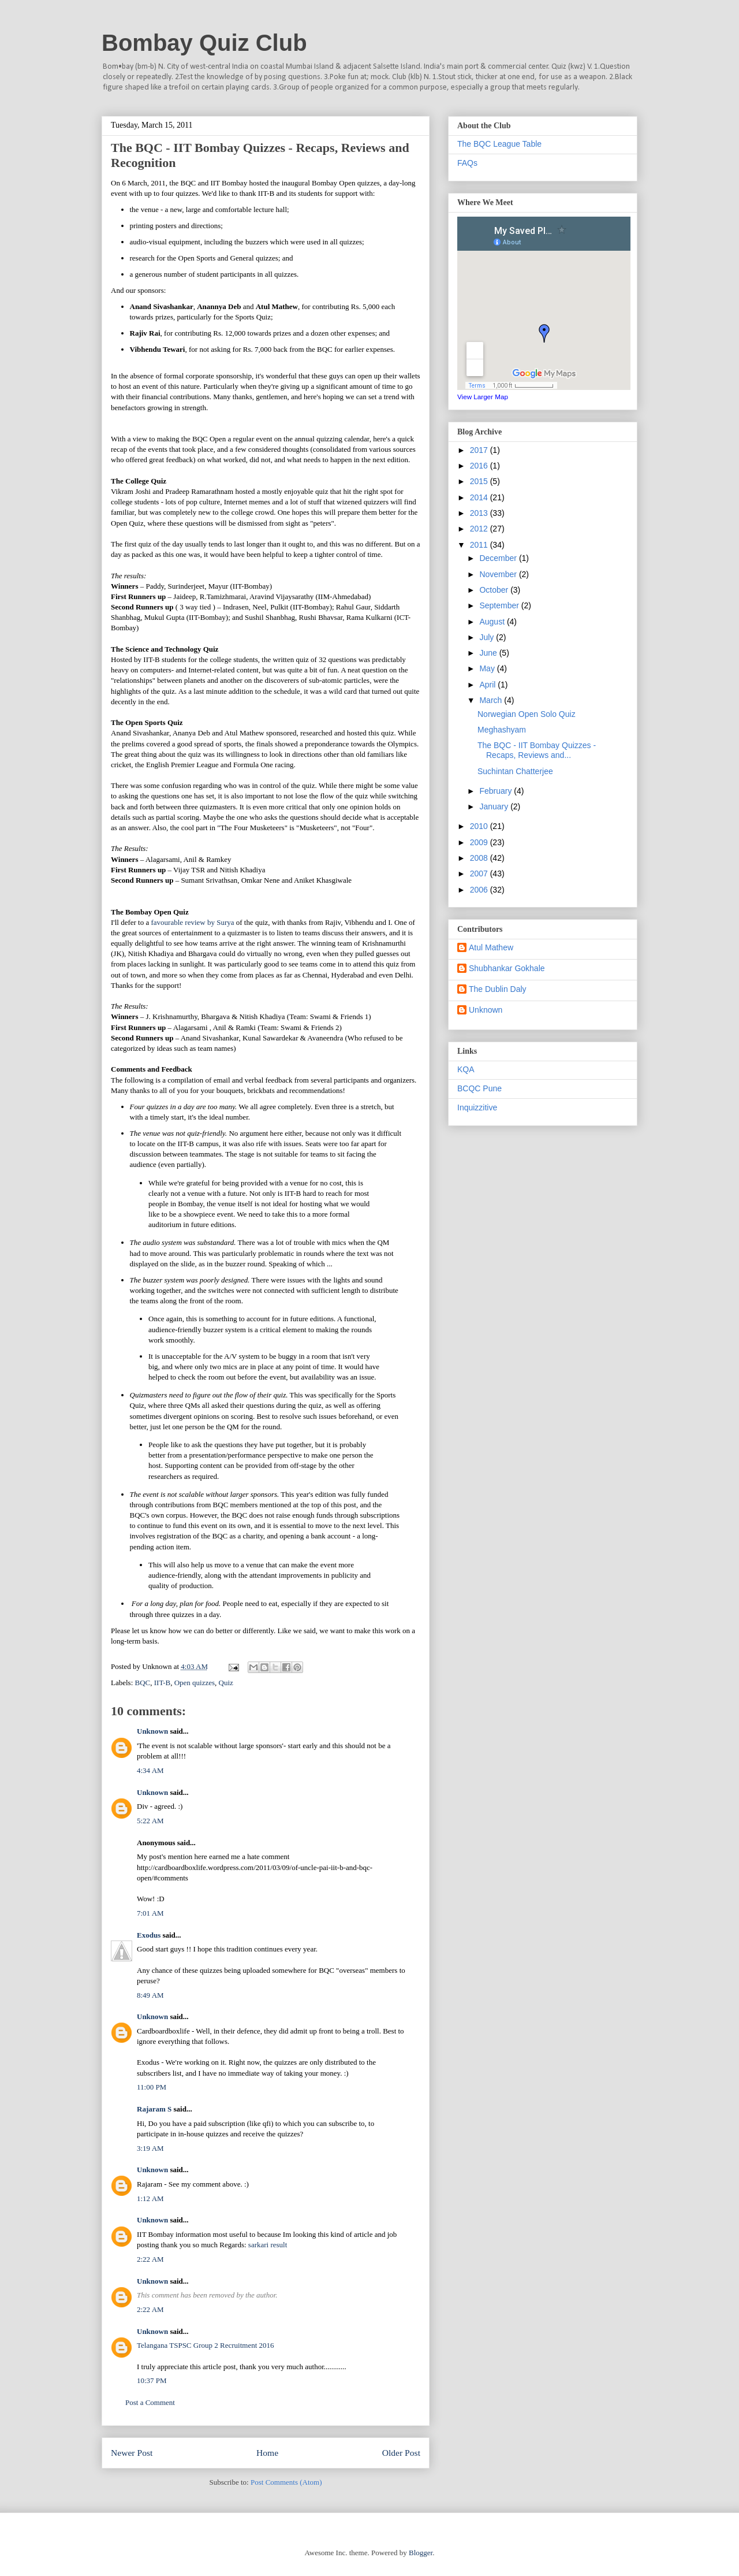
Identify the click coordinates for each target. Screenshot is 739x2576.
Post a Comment (150, 2402)
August (492, 621)
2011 (480, 544)
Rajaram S (154, 2109)
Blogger (420, 2552)
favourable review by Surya (192, 922)
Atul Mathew (491, 947)
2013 (480, 513)
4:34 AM (150, 1770)
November (498, 574)
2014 (480, 497)
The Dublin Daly (498, 989)
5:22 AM (150, 1820)
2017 (480, 450)
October (494, 589)
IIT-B (162, 1682)
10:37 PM (152, 2380)
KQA (466, 1069)
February (496, 791)
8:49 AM (150, 1995)
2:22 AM (150, 2259)
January (494, 806)
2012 (480, 528)
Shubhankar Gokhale (507, 968)
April (488, 684)
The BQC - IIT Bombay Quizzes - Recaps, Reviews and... (536, 750)
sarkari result (268, 2244)
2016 (480, 465)
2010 (480, 826)
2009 (480, 842)
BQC (143, 1682)
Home (267, 2453)
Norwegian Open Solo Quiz (526, 714)
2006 (480, 889)
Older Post (401, 2453)
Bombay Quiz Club (204, 42)
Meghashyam (501, 729)
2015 (480, 481)
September (500, 605)
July (487, 637)
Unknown (152, 1731)
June (489, 652)
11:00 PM (151, 2087)
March (491, 700)
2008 (480, 858)
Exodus (149, 1935)
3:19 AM (150, 2148)
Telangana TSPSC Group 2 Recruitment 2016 (205, 2345)
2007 (480, 873)
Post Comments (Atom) (286, 2482)
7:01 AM (150, 1913)
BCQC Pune (479, 1088)
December (498, 558)
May (488, 668)
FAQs (467, 163)
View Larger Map (482, 396)
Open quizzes (194, 1682)
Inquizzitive (477, 1107)
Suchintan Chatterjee (515, 771)
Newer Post (131, 2453)
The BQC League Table (499, 143)
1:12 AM (150, 2198)
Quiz (226, 1682)
